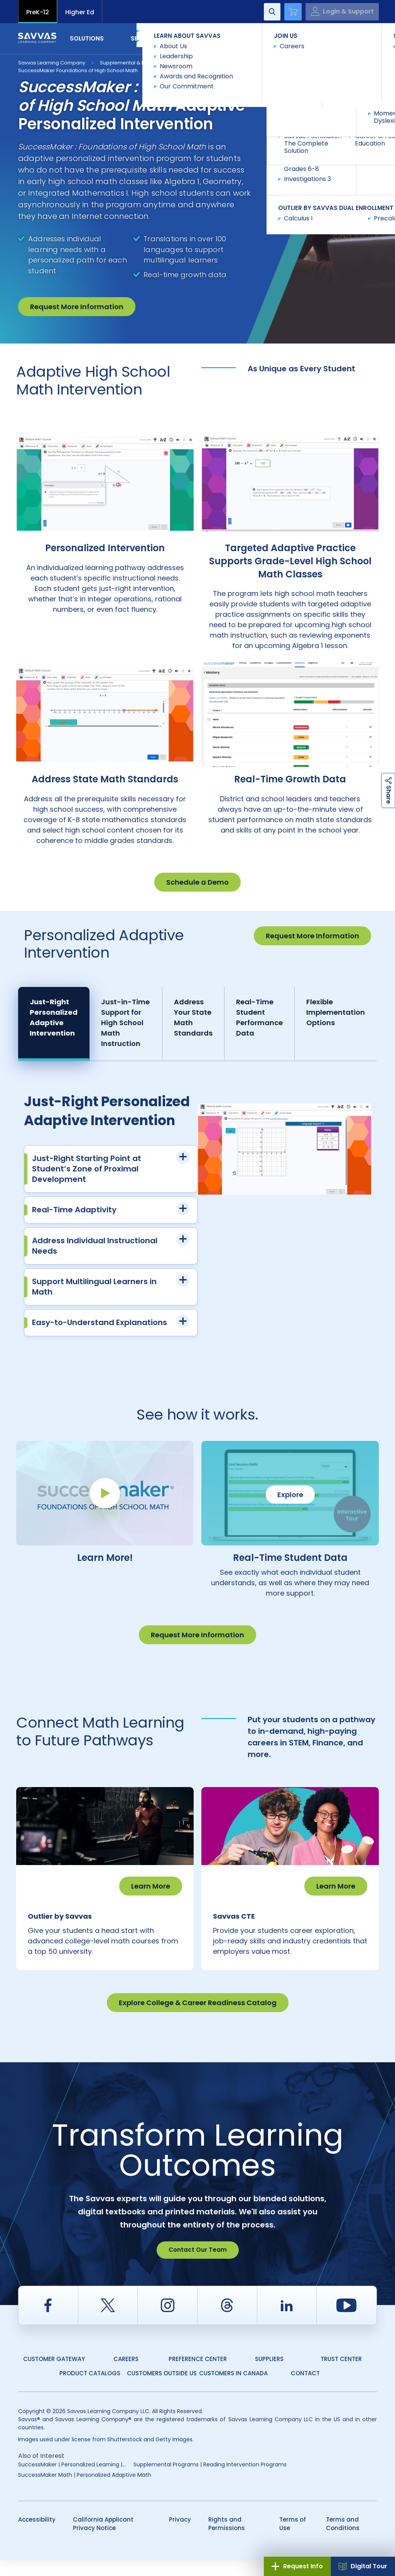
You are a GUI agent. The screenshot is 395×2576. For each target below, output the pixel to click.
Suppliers (269, 2375)
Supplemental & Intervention (135, 62)
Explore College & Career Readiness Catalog (198, 2018)
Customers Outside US (162, 2389)
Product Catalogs (89, 2389)
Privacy (180, 2535)
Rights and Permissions (226, 2539)
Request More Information (76, 306)
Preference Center (198, 2375)
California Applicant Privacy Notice (103, 2539)
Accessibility (37, 2535)
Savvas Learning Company (51, 62)
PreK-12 (37, 12)
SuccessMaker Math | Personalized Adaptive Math (84, 2491)
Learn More (150, 1886)
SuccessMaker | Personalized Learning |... (72, 2480)
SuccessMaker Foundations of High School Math (78, 70)
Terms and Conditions (343, 2539)
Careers (125, 2375)
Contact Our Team (198, 2265)
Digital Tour (363, 2566)
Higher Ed (79, 12)
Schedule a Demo (197, 882)
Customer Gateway (54, 2375)
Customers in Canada (233, 2389)
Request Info (297, 2566)
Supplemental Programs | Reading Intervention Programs (210, 2480)
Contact (344, 38)
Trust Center (341, 2375)
